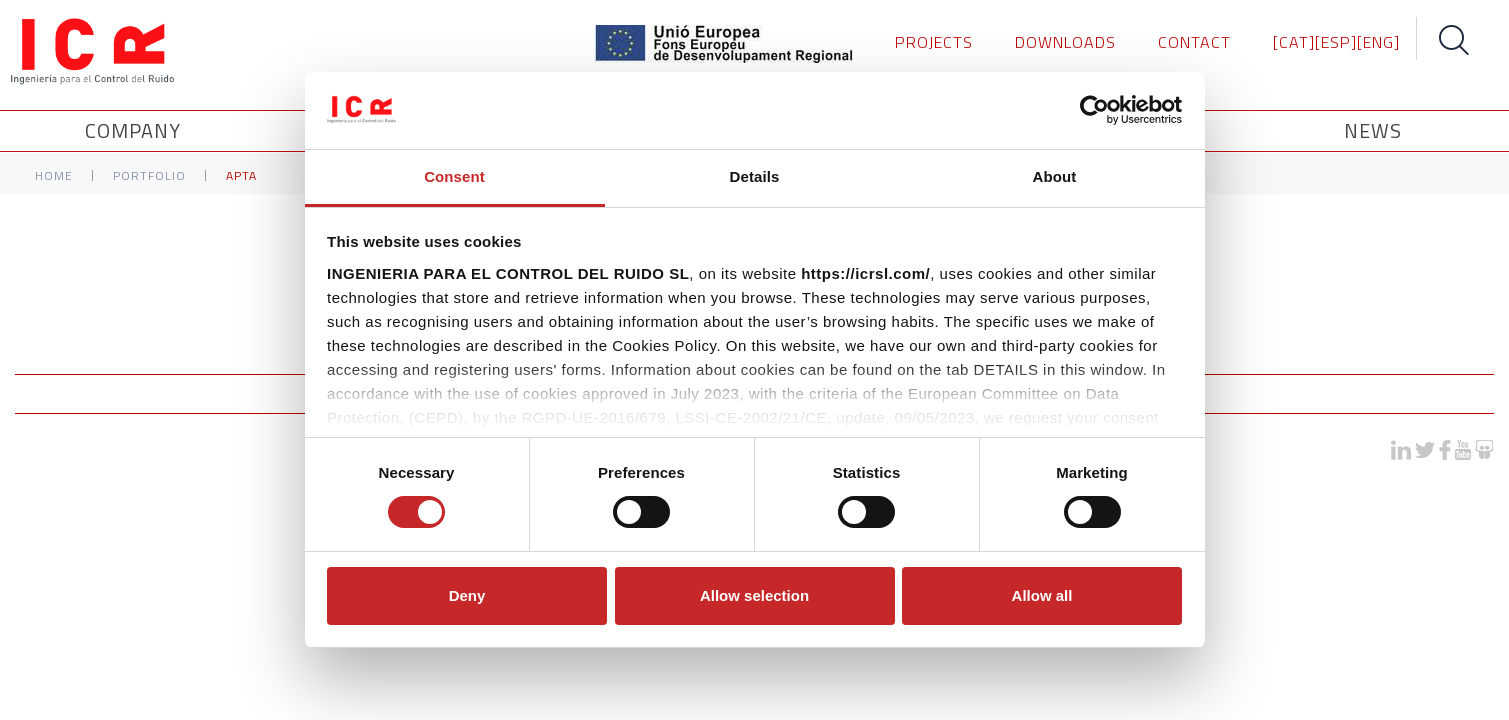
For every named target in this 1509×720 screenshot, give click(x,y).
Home (54, 175)
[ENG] (1378, 42)
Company (136, 130)
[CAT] (1294, 42)
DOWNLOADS (1065, 42)
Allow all (1042, 595)
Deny (467, 595)
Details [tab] (755, 176)
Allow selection (754, 595)
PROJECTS (934, 42)
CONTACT (1194, 42)
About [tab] (1055, 176)
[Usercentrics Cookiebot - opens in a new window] (1094, 110)
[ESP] (1336, 42)
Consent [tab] (454, 176)
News (1373, 130)
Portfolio (149, 175)
